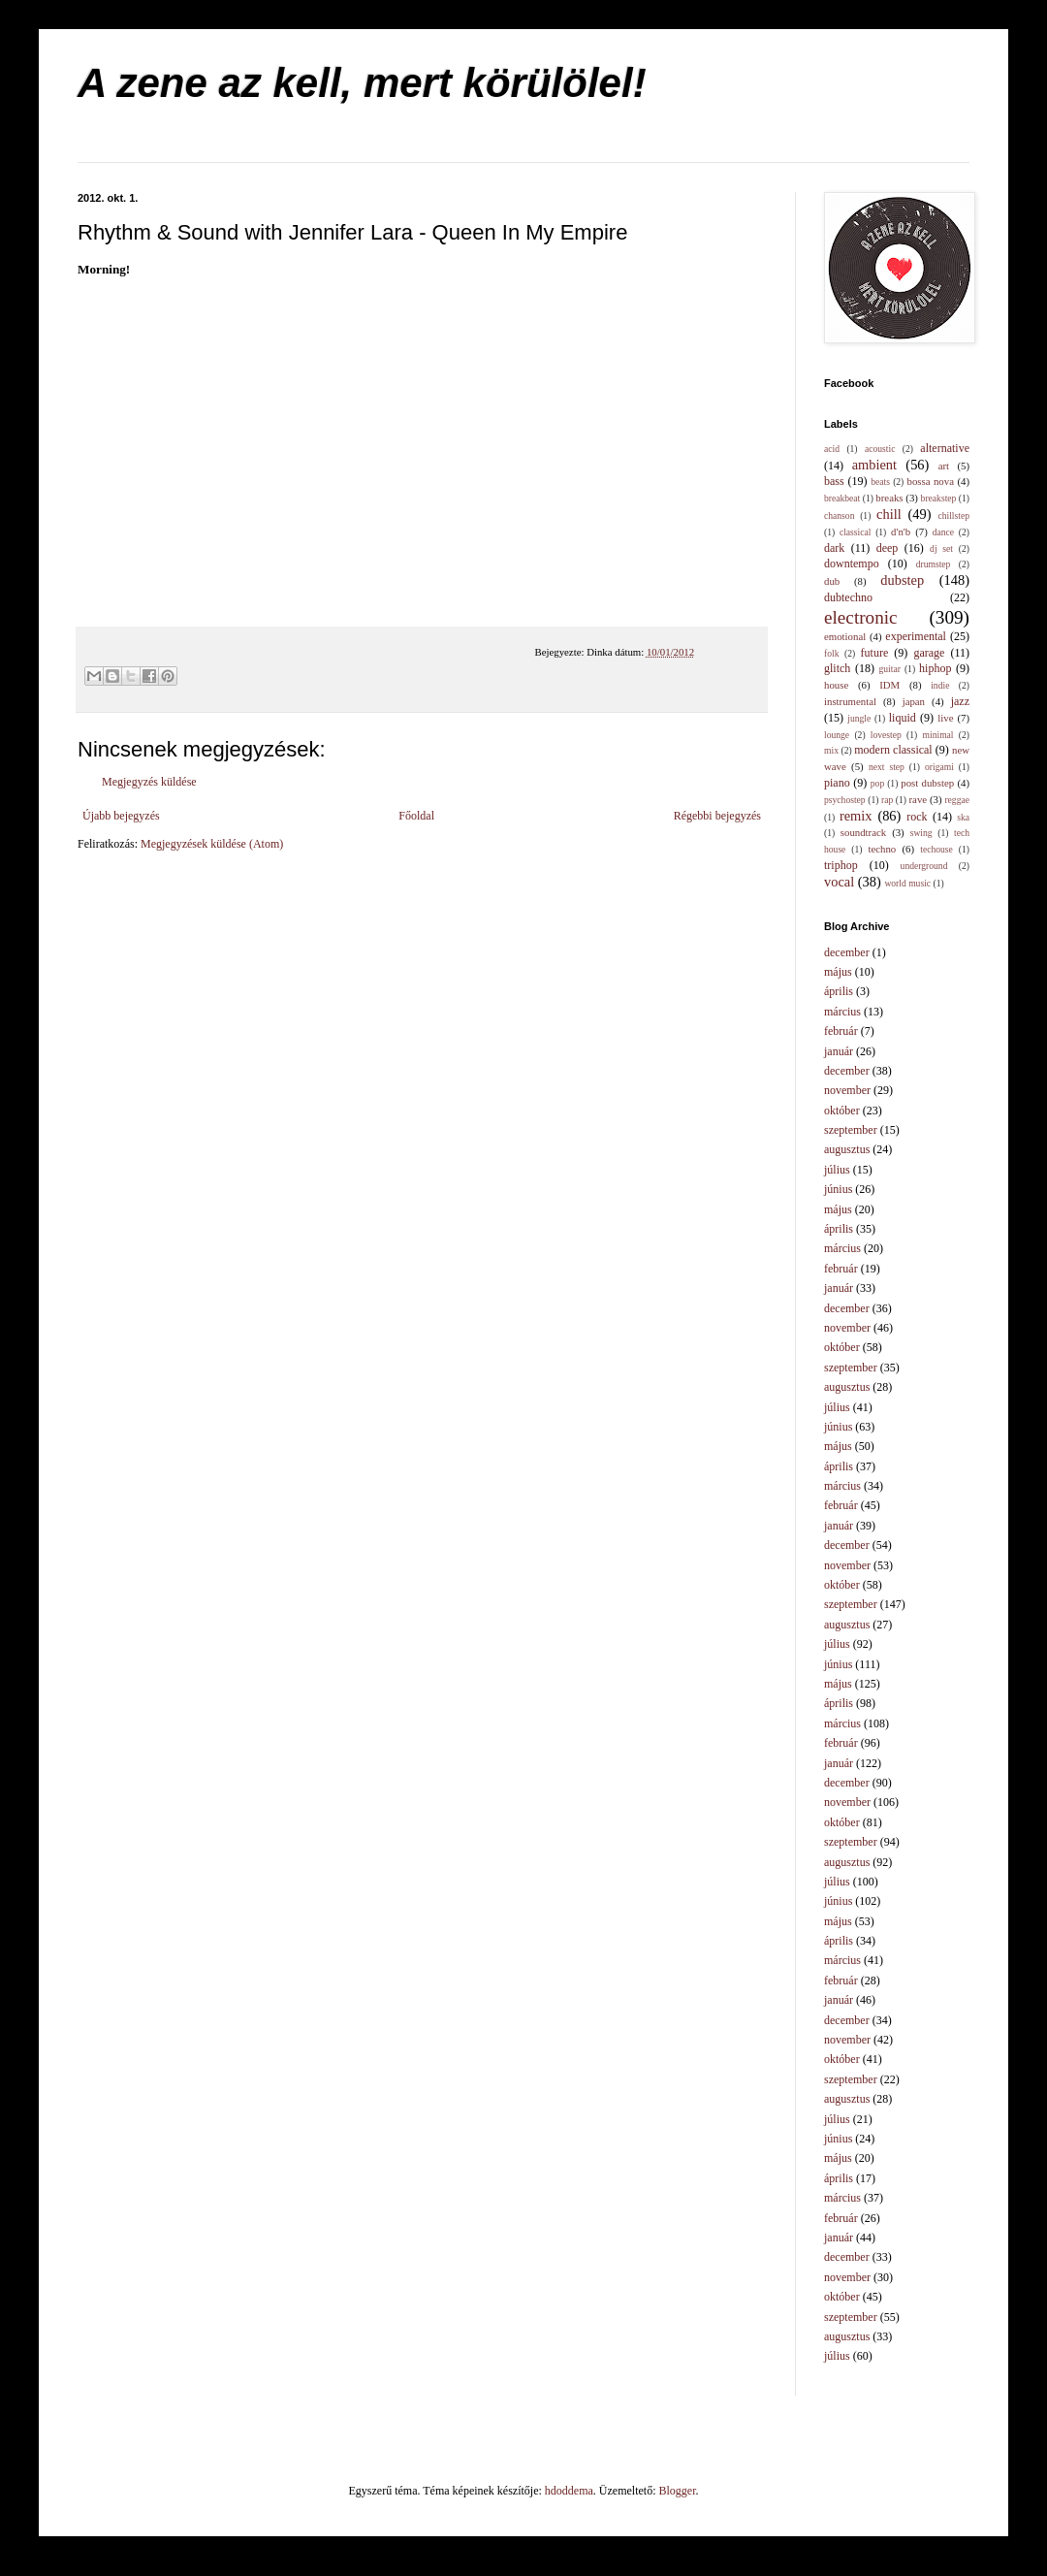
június (838, 1189)
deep (887, 548)
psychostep (845, 799)
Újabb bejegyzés (121, 815)
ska (963, 817)
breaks (889, 497)
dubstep (902, 580)
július (837, 1169)
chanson (839, 515)
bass (834, 481)
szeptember (850, 1130)
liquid (902, 717)
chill (889, 514)
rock (916, 816)
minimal (938, 734)
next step (886, 766)
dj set (941, 548)
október (842, 1110)
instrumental (850, 701)
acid (832, 448)
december (847, 952)
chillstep (953, 515)
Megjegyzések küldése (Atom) (212, 844)
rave (918, 799)
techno (882, 848)
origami (939, 766)
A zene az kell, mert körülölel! (362, 83)
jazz (960, 701)
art (943, 465)
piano (837, 782)
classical (856, 532)
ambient (874, 464)
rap (887, 799)
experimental (915, 636)
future (875, 653)
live (945, 718)
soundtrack (863, 832)
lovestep (886, 734)
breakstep (939, 498)
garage (928, 653)
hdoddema (569, 2490)
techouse (936, 849)
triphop (841, 865)
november (847, 1090)
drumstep (933, 564)
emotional (845, 636)
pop (877, 783)
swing (921, 832)
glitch (837, 668)
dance (943, 532)
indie (940, 685)
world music (907, 883)
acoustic (880, 448)
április (838, 991)
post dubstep (927, 783)
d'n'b (900, 531)
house (836, 685)
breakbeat (842, 498)
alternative (944, 448)
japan (914, 701)
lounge (836, 734)
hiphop (935, 668)
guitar (890, 668)
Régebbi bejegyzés (717, 815)
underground (924, 865)
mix (831, 750)
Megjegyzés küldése (149, 782)
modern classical (893, 750)
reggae (956, 799)
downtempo (851, 563)
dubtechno (848, 597)
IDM (889, 685)
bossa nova (929, 481)
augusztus (847, 1149)
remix (856, 815)
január (838, 1051)
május (838, 972)
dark (834, 548)
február (841, 1031)
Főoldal (416, 815)
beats (880, 481)
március (842, 1011)
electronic (861, 617)
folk (831, 653)
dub (832, 581)
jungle (859, 718)
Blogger (677, 2490)
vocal (839, 881)
